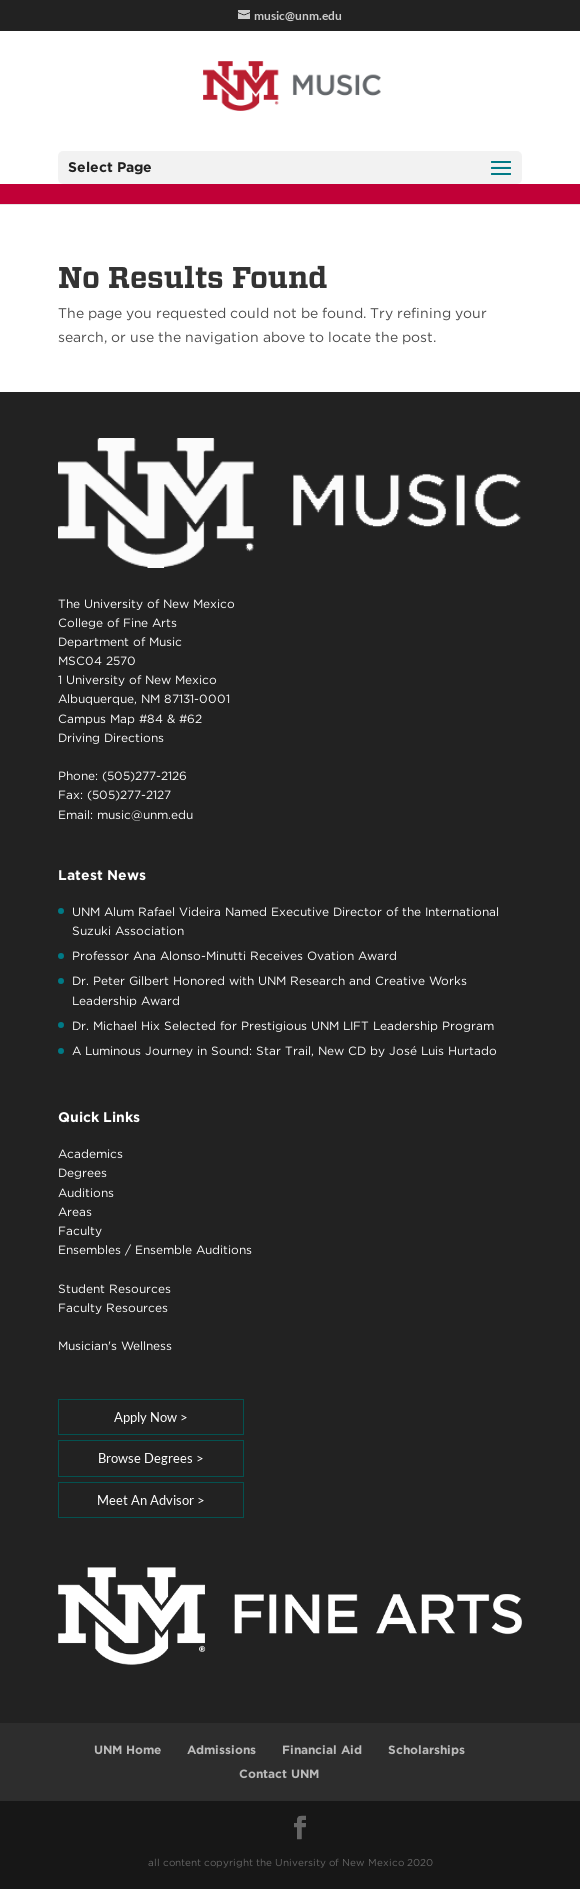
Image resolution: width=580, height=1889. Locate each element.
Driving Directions (111, 737)
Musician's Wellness (115, 1345)
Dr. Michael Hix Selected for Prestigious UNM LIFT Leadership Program (283, 1025)
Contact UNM (279, 1773)
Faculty (80, 1230)
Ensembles (89, 1249)
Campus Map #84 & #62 (130, 718)
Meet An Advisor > (151, 1500)
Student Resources (114, 1288)
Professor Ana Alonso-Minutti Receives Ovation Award (234, 955)
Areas (75, 1211)
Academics (90, 1153)
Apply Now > (151, 1417)
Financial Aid (322, 1749)
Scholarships (426, 1749)
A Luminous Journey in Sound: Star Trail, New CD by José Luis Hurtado (284, 1050)
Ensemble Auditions (193, 1249)
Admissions (221, 1749)
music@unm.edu (145, 814)
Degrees (82, 1172)
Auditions (86, 1192)
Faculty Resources (113, 1307)
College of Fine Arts (117, 622)
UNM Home (127, 1749)
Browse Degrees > (151, 1458)
